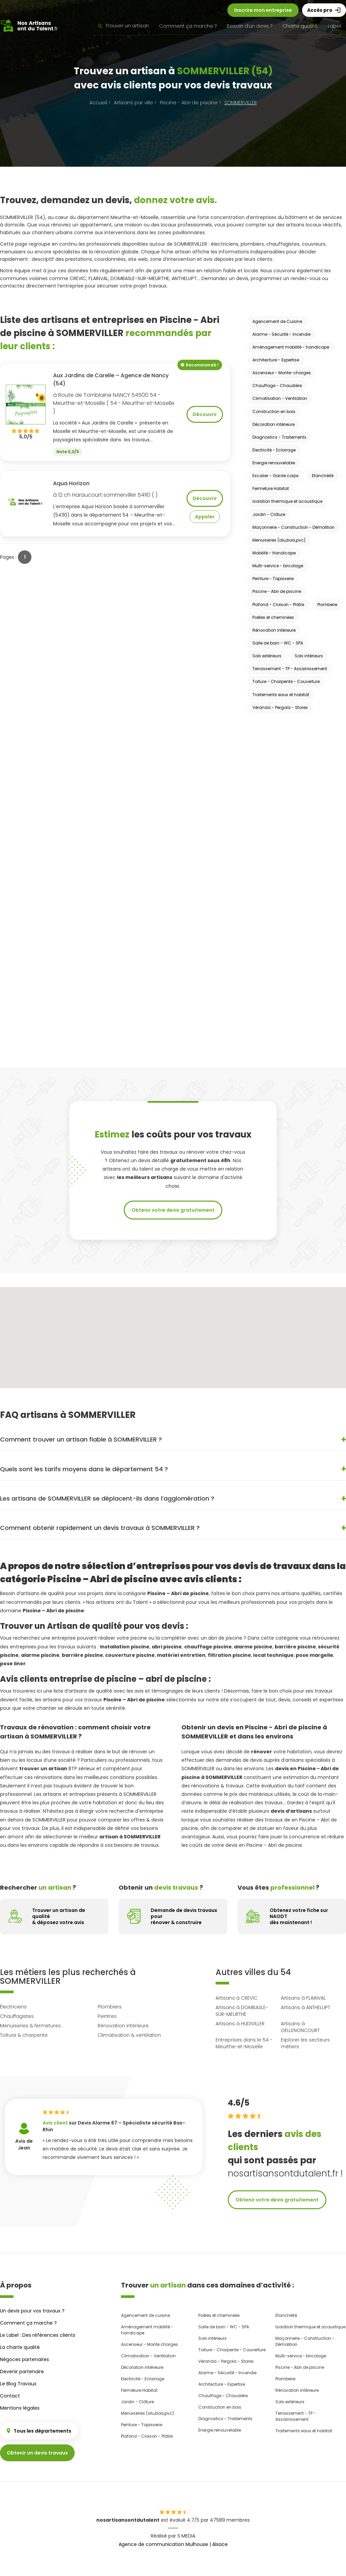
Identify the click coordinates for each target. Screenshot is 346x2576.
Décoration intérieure (273, 424)
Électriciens (13, 2006)
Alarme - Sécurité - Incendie (281, 334)
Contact (10, 2395)
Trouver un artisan (123, 25)
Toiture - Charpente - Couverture (286, 681)
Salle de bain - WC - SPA (277, 643)
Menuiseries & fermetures (30, 2025)
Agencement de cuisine (145, 2315)
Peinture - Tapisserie (273, 578)
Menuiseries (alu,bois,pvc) (278, 540)
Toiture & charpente (24, 2035)
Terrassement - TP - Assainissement (289, 669)
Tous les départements (39, 2431)
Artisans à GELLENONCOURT (300, 2027)
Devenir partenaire (22, 2371)
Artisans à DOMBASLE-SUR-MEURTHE (242, 2011)
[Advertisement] (274, 816)
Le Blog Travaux (18, 2383)
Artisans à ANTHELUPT (305, 2007)
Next (212, 2141)
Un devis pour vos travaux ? (32, 2310)
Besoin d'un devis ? (249, 26)
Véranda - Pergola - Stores (280, 707)
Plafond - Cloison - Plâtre (278, 604)
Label (334, 26)
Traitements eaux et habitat (280, 694)
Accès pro (324, 10)
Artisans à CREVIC (236, 1998)
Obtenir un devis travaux (37, 2452)
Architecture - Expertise (275, 360)
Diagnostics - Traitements (279, 437)
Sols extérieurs (266, 656)
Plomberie (327, 604)
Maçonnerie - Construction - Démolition (293, 527)
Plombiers (110, 2006)
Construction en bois (273, 411)
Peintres (107, 2016)
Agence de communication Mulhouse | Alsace (173, 2544)
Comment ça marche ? (188, 26)
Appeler (205, 516)
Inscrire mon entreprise (263, 10)
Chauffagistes (17, 2016)
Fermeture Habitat (270, 488)
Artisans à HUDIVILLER (240, 2023)
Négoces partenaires (24, 2359)
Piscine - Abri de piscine (276, 591)
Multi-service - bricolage (277, 566)
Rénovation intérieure (274, 630)
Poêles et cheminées (273, 617)
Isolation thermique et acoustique (287, 501)
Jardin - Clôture (268, 514)
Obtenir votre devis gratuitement (173, 1210)
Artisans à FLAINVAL (303, 1998)
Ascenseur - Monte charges (149, 2344)
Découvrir (205, 414)
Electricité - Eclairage (274, 450)
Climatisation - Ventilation (279, 398)
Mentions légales (20, 2408)
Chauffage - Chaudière (277, 385)
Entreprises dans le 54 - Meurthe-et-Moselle (244, 2043)
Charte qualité (300, 26)
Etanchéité (322, 475)
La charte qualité (20, 2347)
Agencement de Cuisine (277, 321)
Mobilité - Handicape (274, 553)
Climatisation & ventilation (129, 2035)
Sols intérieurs (309, 656)
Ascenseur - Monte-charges (281, 373)
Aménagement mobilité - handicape (290, 347)
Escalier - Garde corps (275, 475)
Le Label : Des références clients (37, 2335)
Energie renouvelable (273, 463)
